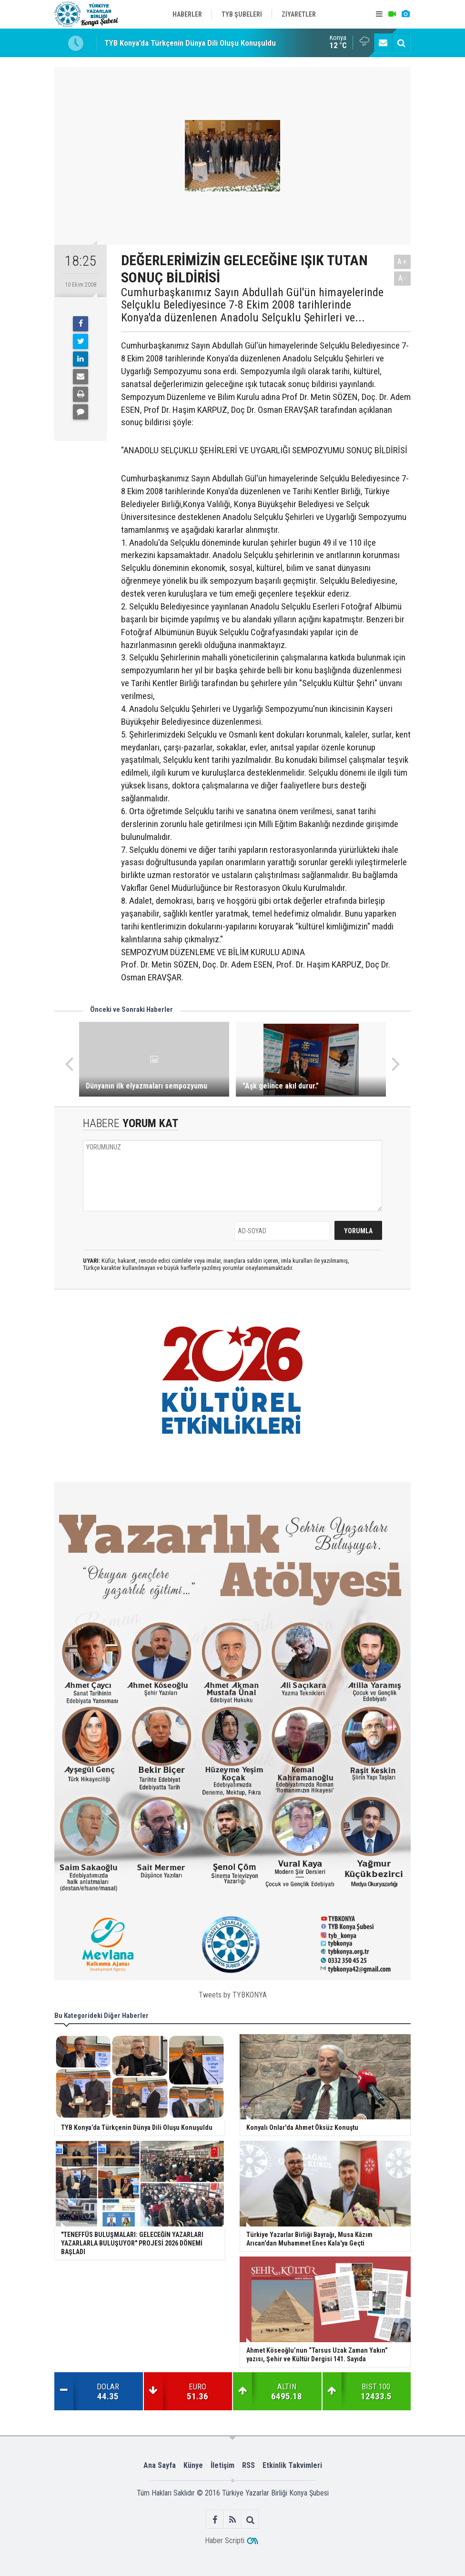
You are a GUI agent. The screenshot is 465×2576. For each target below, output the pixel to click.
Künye (193, 2465)
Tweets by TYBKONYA (233, 1994)
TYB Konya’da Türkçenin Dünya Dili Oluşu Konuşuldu (190, 43)
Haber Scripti (224, 2540)
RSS (248, 2465)
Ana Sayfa (159, 2465)
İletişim (222, 2465)
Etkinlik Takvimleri (292, 2465)
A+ (402, 261)
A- (402, 278)
